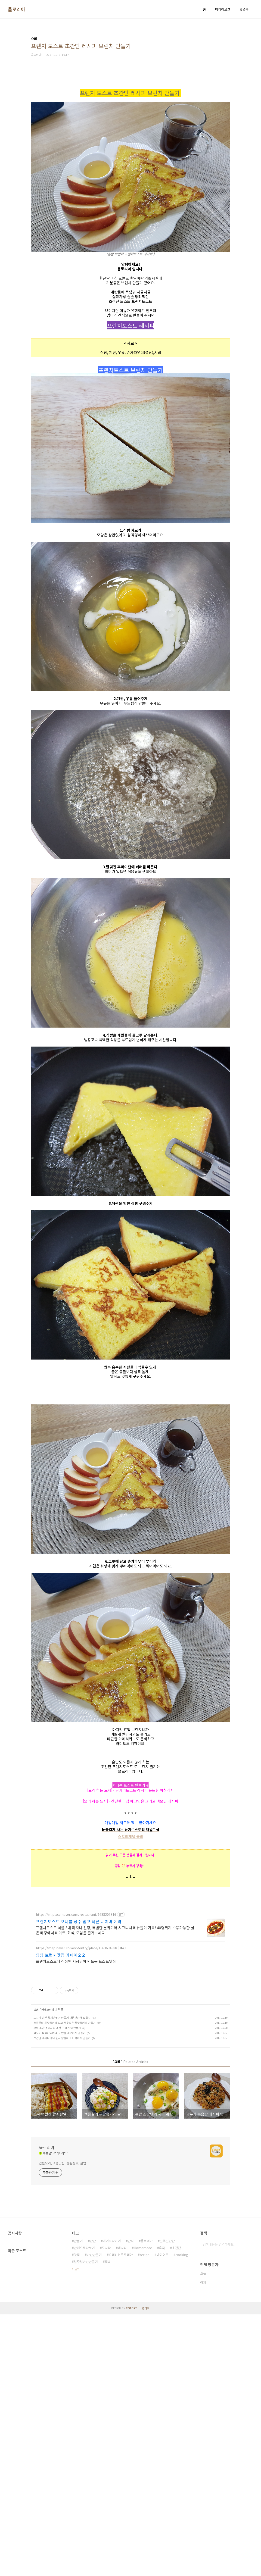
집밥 (108, 2261)
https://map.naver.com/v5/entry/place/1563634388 (76, 1948)
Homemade (143, 2247)
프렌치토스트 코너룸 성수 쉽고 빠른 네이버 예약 (78, 1921)
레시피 (122, 2247)
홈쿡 (162, 2247)
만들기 (78, 2240)
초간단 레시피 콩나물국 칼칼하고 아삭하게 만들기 (62, 2038)
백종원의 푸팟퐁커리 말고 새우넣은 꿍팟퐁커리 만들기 (65, 2023)
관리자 (146, 2308)
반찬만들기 (94, 2254)
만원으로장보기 (84, 2247)
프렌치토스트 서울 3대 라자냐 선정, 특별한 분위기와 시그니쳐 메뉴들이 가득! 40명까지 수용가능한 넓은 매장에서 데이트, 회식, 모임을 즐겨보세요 (115, 1930)
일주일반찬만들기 (86, 2261)
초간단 (176, 2247)
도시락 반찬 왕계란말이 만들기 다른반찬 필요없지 (62, 2018)
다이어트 (162, 2254)
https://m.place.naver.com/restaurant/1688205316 (76, 1914)
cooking (181, 2254)
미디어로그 (222, 9)
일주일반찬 (167, 2240)
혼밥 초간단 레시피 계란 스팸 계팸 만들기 (57, 2028)
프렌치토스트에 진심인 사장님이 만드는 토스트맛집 (76, 1961)
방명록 (244, 9)
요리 (37, 2009)
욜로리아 (16, 9)
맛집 (77, 2254)
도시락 (106, 2247)
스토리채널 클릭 (130, 1836)
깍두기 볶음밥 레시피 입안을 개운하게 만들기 (59, 2033)
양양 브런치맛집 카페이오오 (60, 1955)
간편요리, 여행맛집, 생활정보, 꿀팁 (62, 2163)
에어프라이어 (112, 2240)
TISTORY (131, 2308)
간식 (131, 2240)
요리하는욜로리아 (121, 2254)
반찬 (93, 2240)
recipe (144, 2254)
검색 (248, 2244)
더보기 (76, 2269)
